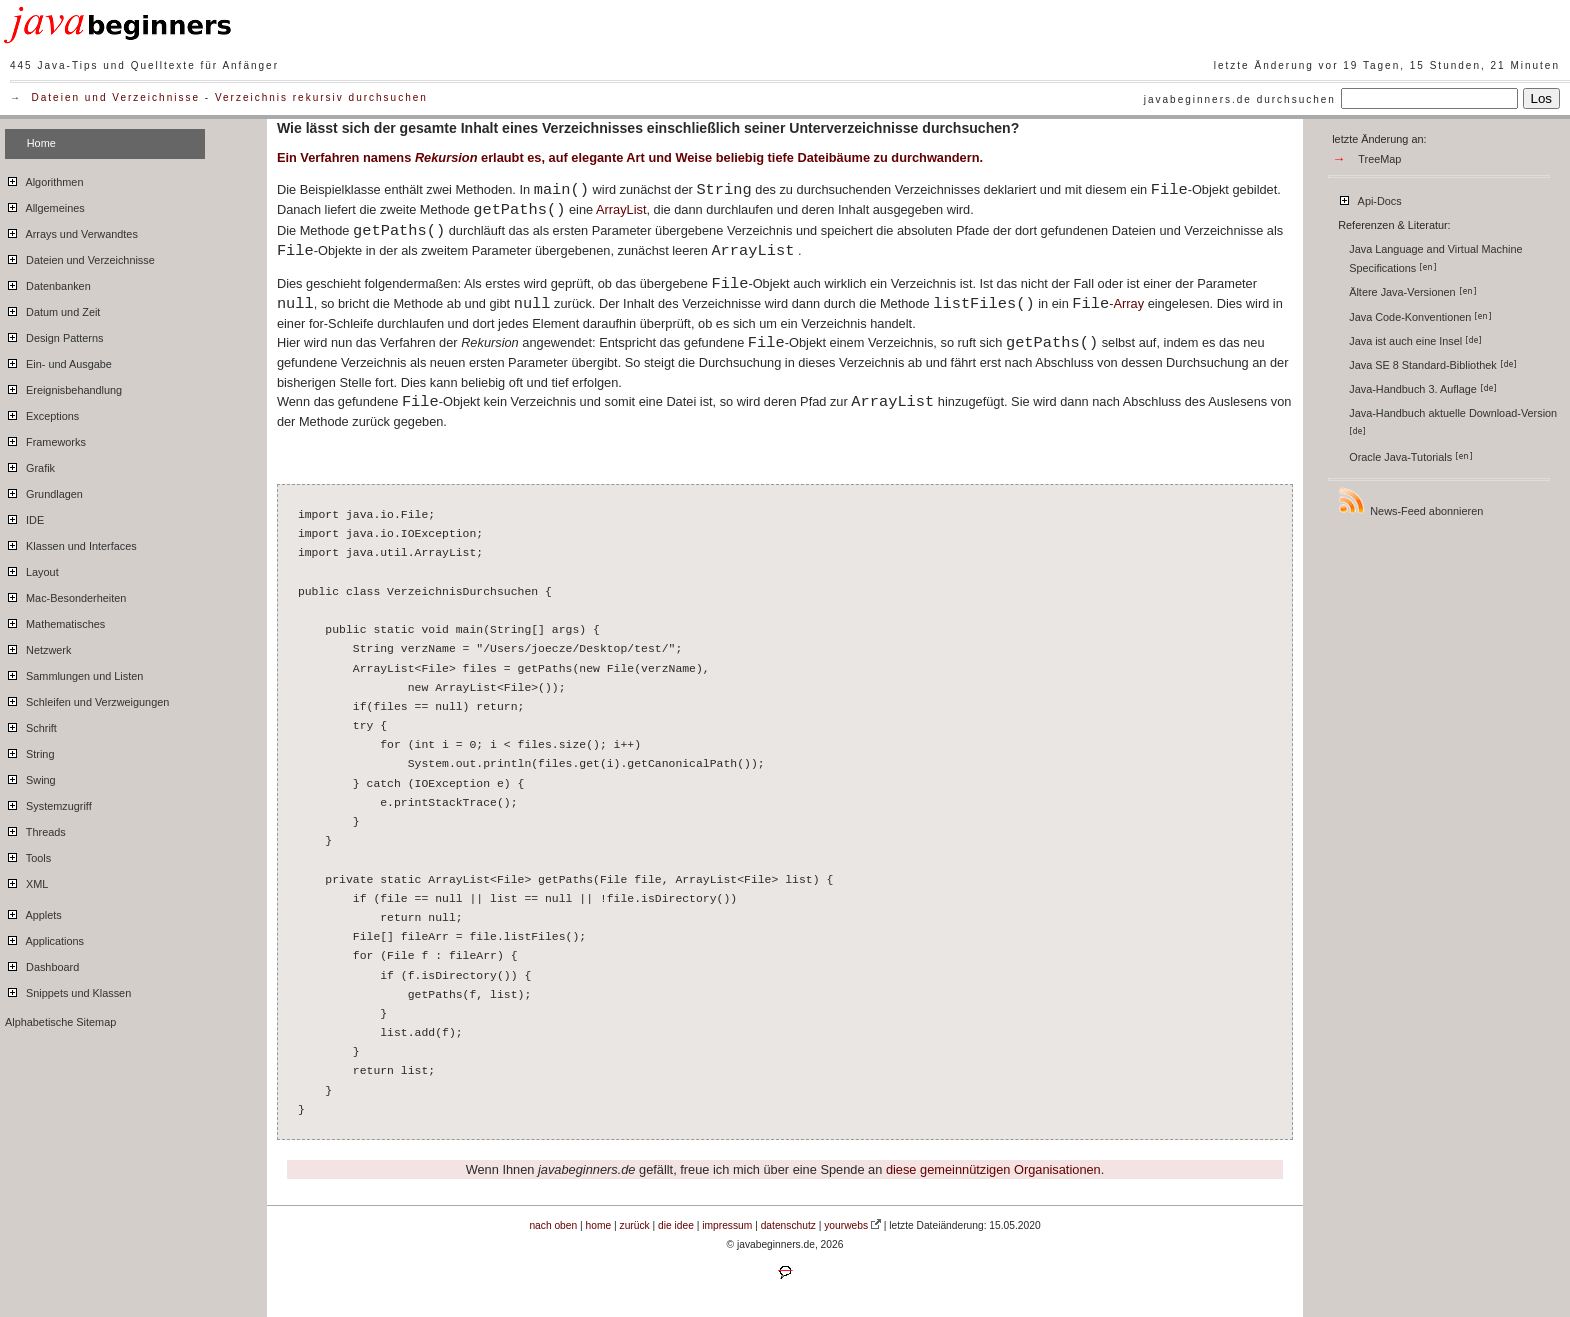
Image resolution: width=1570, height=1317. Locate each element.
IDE (24, 517)
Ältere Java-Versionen (1412, 292)
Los (1542, 98)
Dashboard (42, 964)
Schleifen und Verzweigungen (87, 699)
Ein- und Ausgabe (58, 361)
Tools (28, 855)
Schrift (31, 725)
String (29, 751)
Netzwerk (38, 647)
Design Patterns (54, 335)
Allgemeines (45, 205)
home (599, 1225)
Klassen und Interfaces (71, 543)
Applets (33, 912)
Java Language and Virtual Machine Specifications (1435, 258)
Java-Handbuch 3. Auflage (1423, 389)
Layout (32, 569)
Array (1129, 303)
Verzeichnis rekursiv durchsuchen (321, 97)
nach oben (553, 1225)
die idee (676, 1225)
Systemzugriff (48, 803)
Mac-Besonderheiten (65, 595)
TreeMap (1379, 159)
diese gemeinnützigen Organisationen (993, 1169)
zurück (635, 1225)
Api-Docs (1369, 198)
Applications (44, 938)
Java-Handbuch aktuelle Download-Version (1454, 421)
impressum (727, 1225)
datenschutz (788, 1225)
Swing (30, 777)
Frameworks (45, 439)
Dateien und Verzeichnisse (116, 97)
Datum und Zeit (52, 309)
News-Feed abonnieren (1410, 501)
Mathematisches (55, 621)
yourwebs (846, 1225)
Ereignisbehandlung (63, 387)
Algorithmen (44, 179)
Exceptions (42, 413)
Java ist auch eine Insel (1415, 341)
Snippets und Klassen (68, 990)
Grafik (30, 465)
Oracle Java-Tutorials (1411, 457)
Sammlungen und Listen (74, 673)
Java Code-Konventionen (1420, 317)
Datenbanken (48, 283)
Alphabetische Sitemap (60, 1022)
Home (41, 143)
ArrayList (621, 209)
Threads (35, 829)
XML (26, 881)
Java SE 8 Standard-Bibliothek (1433, 365)
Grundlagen (44, 491)
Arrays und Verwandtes (71, 231)
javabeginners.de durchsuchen (1240, 99)
